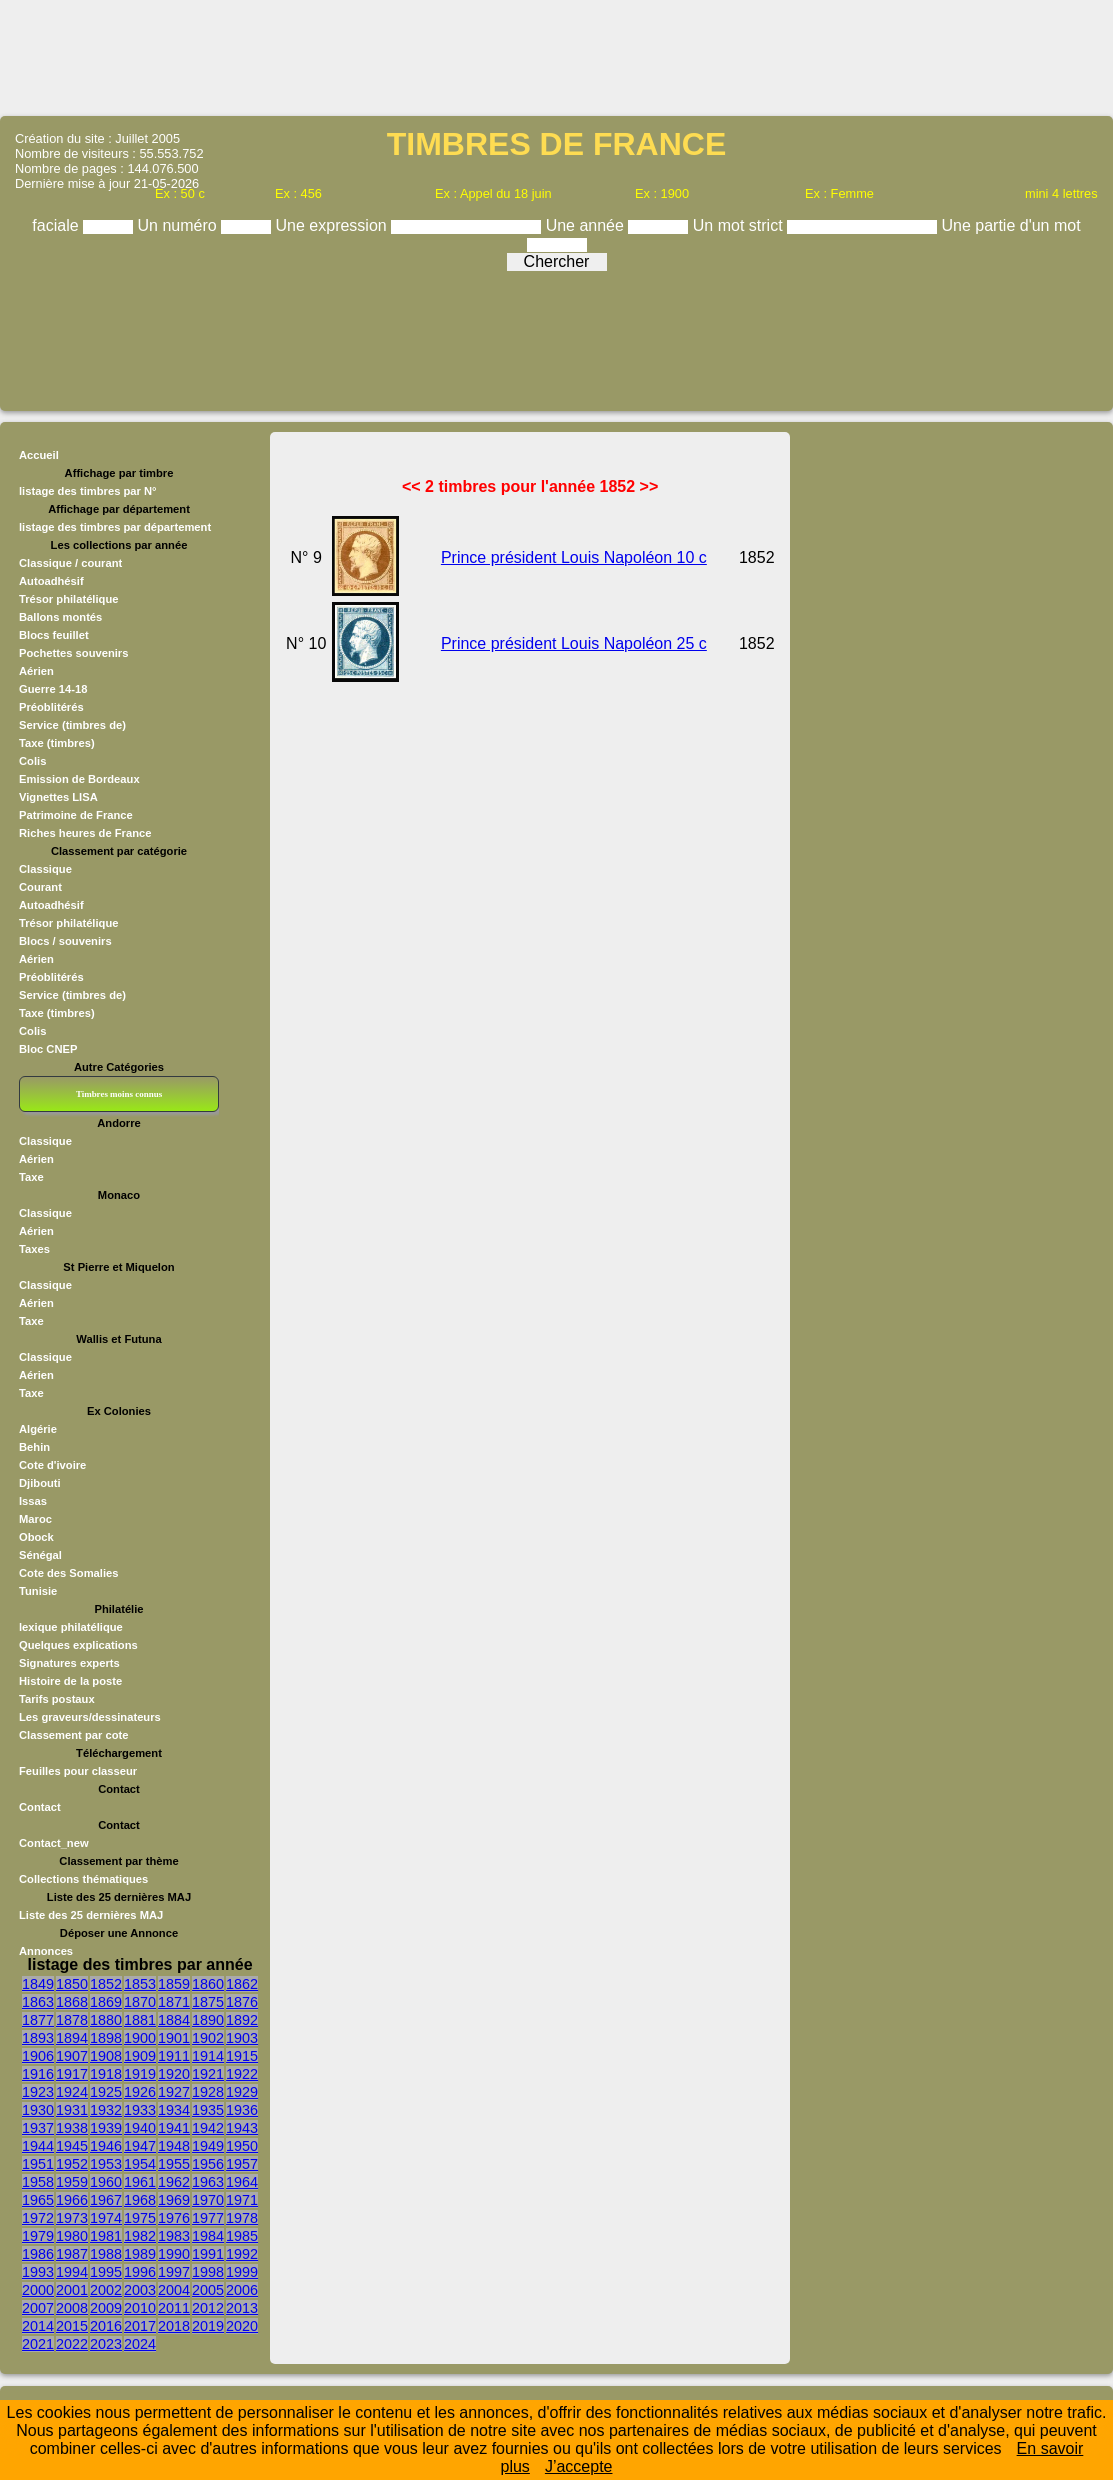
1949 (208, 2146)
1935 (208, 2110)
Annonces (46, 1951)
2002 (106, 2290)
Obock (36, 1537)
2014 (38, 2326)
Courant (40, 887)
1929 (242, 2092)
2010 (140, 2308)
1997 (174, 2272)
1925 (106, 2092)
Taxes (34, 1249)
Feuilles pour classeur (78, 1771)
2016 (106, 2326)
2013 (242, 2308)
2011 (174, 2308)
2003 (140, 2290)
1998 (208, 2272)
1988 (106, 2254)
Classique (45, 869)
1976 (174, 2218)
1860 (208, 1984)
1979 (38, 2236)
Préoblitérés (51, 707)
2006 (242, 2290)
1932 (106, 2110)
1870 (140, 2002)
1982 (140, 2236)
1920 (174, 2074)
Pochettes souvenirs (73, 653)
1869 (106, 2002)
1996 (140, 2272)
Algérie (38, 1429)
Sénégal (40, 1555)
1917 (72, 2074)
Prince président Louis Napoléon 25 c (574, 643)
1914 (208, 2056)
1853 (140, 1984)
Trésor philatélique (68, 599)
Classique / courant (70, 563)
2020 (242, 2326)
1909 (140, 2056)
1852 (106, 1984)
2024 (140, 2344)
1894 (72, 2038)
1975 (140, 2218)
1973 (72, 2218)
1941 (174, 2128)
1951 (38, 2164)
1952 (72, 2164)
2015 (72, 2326)
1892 (242, 2020)
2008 (72, 2308)
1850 (72, 1984)
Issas (33, 1501)
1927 (174, 2092)
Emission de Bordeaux (79, 779)
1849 (38, 1984)
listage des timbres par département (115, 527)
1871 (174, 2002)
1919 (140, 2074)
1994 (72, 2272)
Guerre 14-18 (53, 689)
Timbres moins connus (119, 1094)
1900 (140, 2038)
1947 (140, 2146)
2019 (208, 2326)
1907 (72, 2056)
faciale (57, 225)
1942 (208, 2128)
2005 (208, 2290)
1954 (140, 2164)
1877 (38, 2020)
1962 (174, 2182)
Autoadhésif (51, 581)
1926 (140, 2092)
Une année (587, 225)
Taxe (31, 1177)
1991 (208, 2254)
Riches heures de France (85, 833)
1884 (174, 2020)
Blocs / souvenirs (65, 941)
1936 (242, 2110)
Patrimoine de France (76, 815)
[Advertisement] (557, 56)
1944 (38, 2146)
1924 (72, 2092)
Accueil (39, 455)
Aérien (36, 671)
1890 (208, 2020)
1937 (38, 2128)
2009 (106, 2308)
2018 (174, 2326)
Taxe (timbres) (57, 743)
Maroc (35, 1519)
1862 (242, 1984)
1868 (72, 2002)
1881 (140, 2020)
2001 (72, 2290)
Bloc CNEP (48, 1049)
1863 (38, 2002)
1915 (242, 2056)
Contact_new (54, 1843)
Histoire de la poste (70, 1681)
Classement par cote (73, 1735)
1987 (72, 2254)
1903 (242, 2038)
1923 (38, 2092)
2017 (140, 2326)
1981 (106, 2236)
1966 (72, 2200)
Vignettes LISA (58, 797)
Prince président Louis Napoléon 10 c (574, 557)
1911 (174, 2056)
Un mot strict (740, 225)
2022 (72, 2344)
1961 (140, 2182)
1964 (242, 2182)
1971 (242, 2200)
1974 (106, 2218)
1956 (208, 2164)
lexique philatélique (71, 1627)
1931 (72, 2110)
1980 (72, 2236)
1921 (208, 2074)
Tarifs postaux (57, 1699)
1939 (106, 2128)
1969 (174, 2200)
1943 (242, 2128)
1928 (208, 2092)
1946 (106, 2146)
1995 (106, 2272)
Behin (34, 1447)
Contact (40, 1807)
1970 (208, 2200)
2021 (38, 2344)
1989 (140, 2254)
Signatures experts (69, 1663)
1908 (106, 2056)
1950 (242, 2146)
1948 (174, 2146)
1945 (72, 2146)
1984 (208, 2236)
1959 (72, 2182)
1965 (38, 2200)
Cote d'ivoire (52, 1465)
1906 (38, 2056)
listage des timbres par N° (88, 491)
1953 (106, 2164)
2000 (38, 2290)
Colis (32, 761)
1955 (174, 2164)
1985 (242, 2236)
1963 (208, 2182)
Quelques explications (78, 1645)
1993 (38, 2272)
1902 (208, 2038)
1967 (106, 2200)
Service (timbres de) (72, 725)
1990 (174, 2254)
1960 (106, 2182)
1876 (242, 2002)
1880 (106, 2020)
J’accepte (579, 2466)
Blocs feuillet (54, 635)
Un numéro (180, 225)
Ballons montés (60, 617)
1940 (140, 2128)
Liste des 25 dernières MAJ (91, 1915)
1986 (38, 2254)
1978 (242, 2218)
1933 (140, 2110)
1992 (242, 2254)
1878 (72, 2020)
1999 (242, 2272)
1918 (106, 2074)
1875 (208, 2002)
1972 (38, 2218)
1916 (38, 2074)
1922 (242, 2074)
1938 (72, 2128)
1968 (140, 2200)
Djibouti (40, 1483)
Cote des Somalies (68, 1573)
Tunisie (38, 1591)
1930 (38, 2110)
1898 (106, 2038)
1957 (242, 2164)
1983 (174, 2236)
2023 (106, 2344)
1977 (208, 2218)
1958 (38, 2182)
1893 (38, 2038)
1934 (174, 2110)
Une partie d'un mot (1011, 225)
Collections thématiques (83, 1879)
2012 (208, 2308)
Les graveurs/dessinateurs (90, 1717)
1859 (174, 1984)
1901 (174, 2038)
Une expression (334, 225)
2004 (174, 2290)
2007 (38, 2308)
